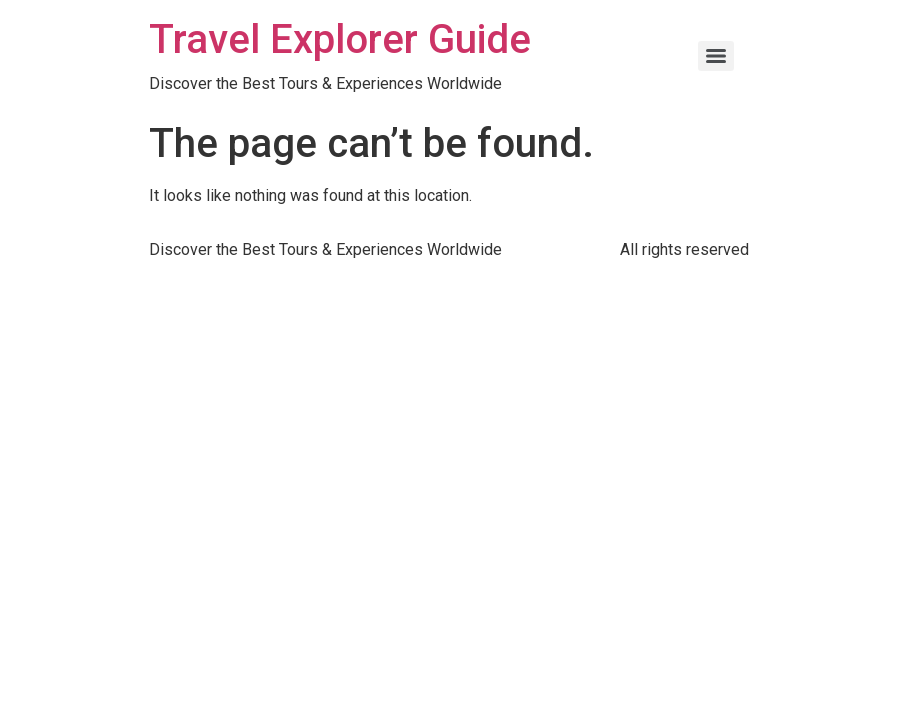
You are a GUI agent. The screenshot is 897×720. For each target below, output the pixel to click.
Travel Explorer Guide (340, 39)
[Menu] (716, 56)
